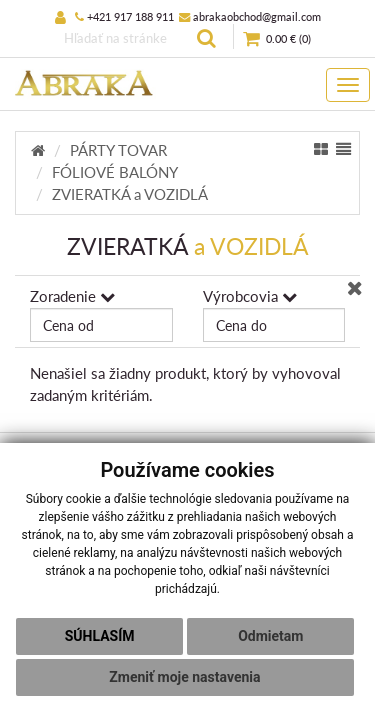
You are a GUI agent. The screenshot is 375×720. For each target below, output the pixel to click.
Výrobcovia (250, 296)
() (277, 39)
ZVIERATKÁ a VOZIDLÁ (130, 194)
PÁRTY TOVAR (118, 150)
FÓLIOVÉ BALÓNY (115, 172)
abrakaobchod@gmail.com (250, 16)
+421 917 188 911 (124, 16)
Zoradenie (72, 296)
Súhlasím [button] (100, 636)
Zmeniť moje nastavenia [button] (184, 677)
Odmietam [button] (270, 636)
